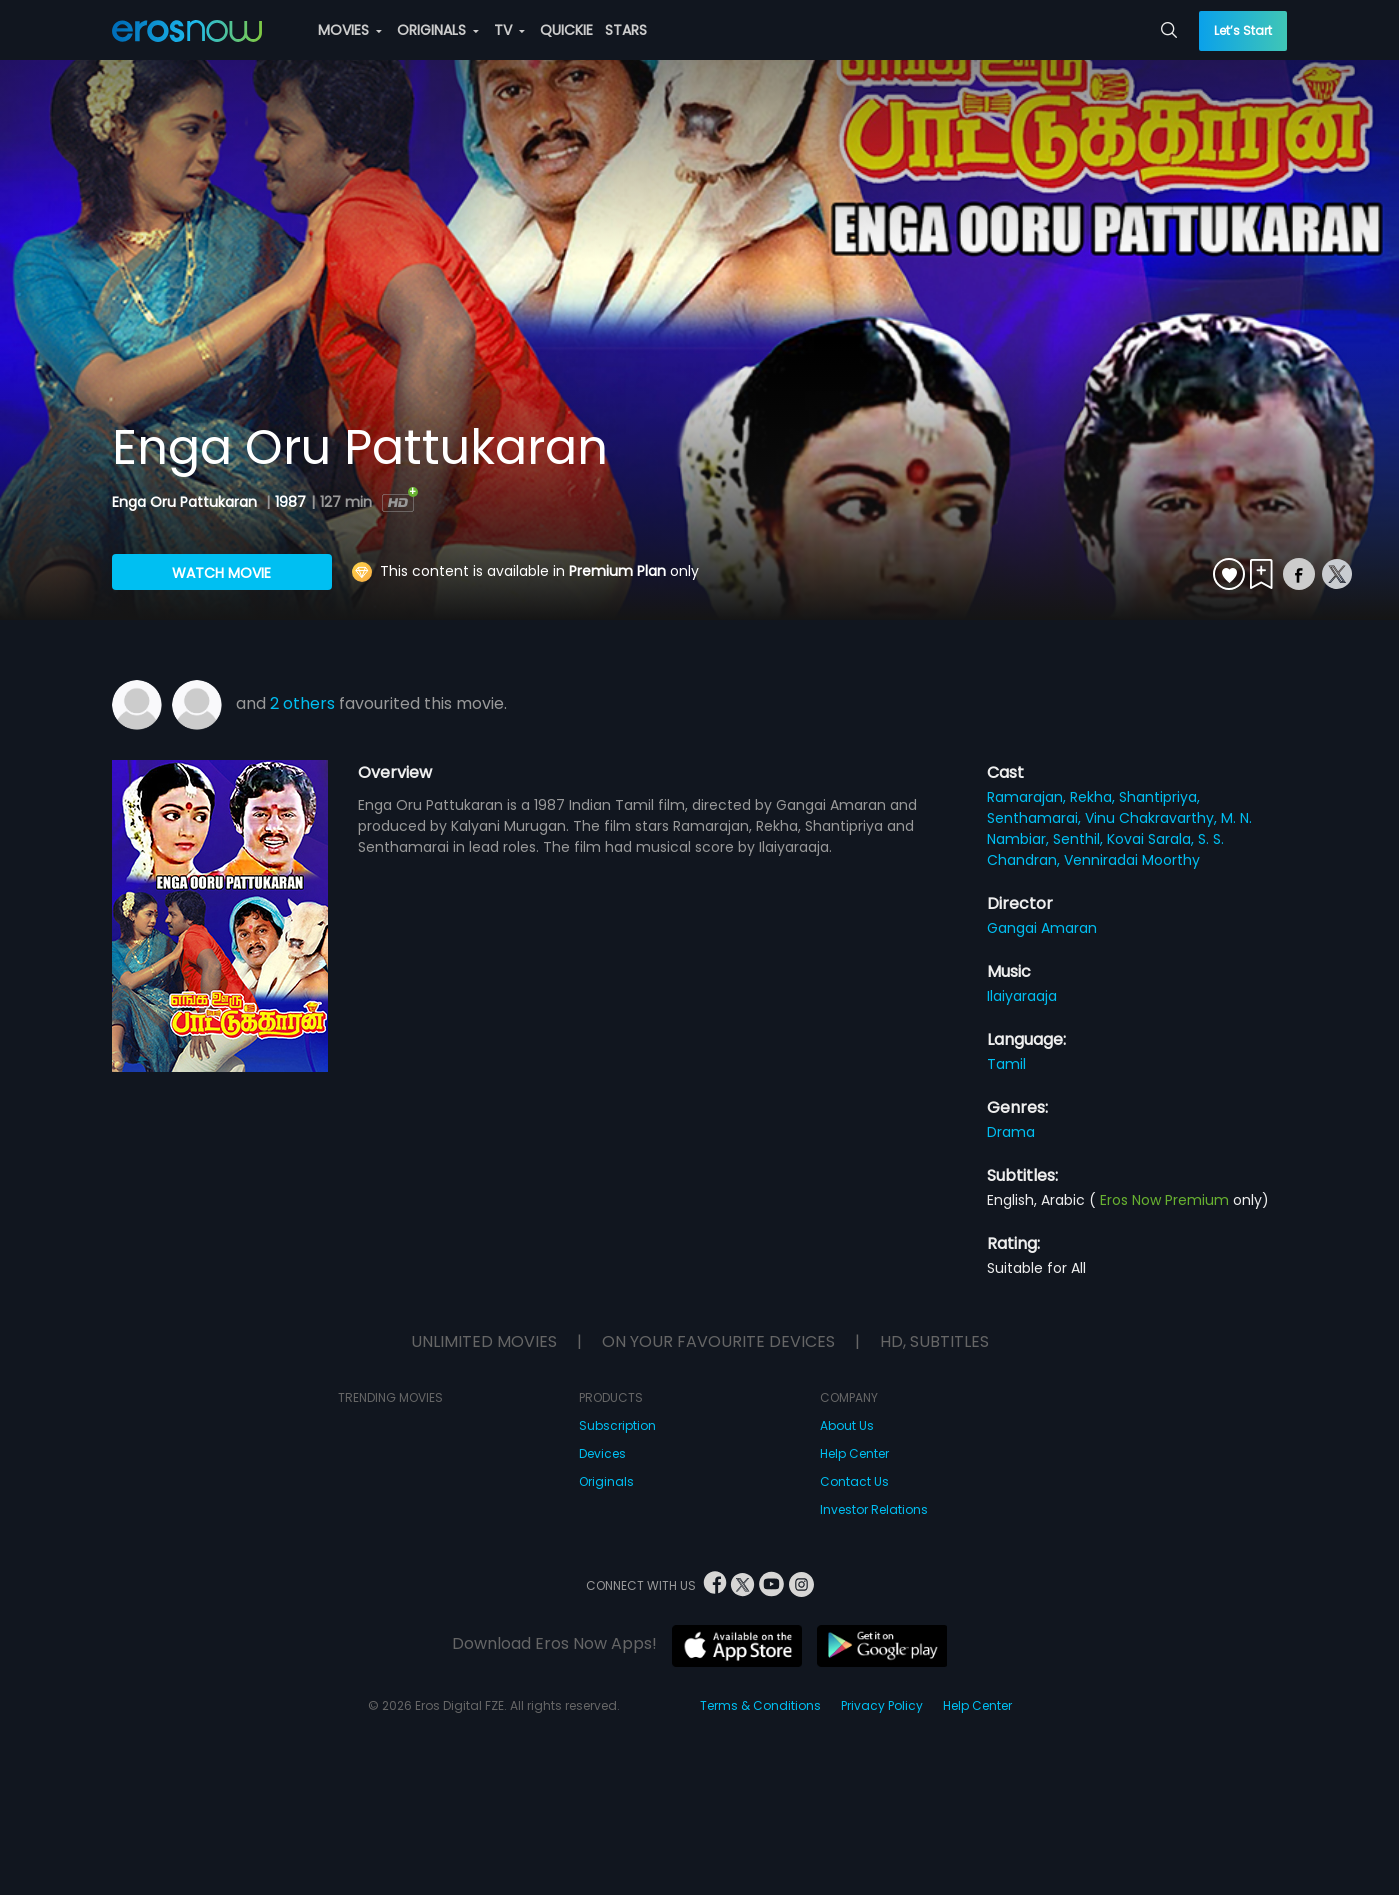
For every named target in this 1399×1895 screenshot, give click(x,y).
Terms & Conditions (760, 1705)
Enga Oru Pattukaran (186, 502)
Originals (606, 1481)
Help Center (854, 1453)
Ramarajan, (1028, 797)
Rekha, (1094, 797)
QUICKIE (566, 30)
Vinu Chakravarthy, (1153, 818)
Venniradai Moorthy (1132, 860)
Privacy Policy (882, 1705)
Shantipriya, (1159, 797)
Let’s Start (1243, 30)
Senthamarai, (1036, 818)
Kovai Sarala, (1152, 839)
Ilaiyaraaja (1022, 996)
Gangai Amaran (1042, 928)
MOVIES (350, 30)
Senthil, (1080, 839)
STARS (626, 30)
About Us (847, 1425)
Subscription (617, 1425)
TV (509, 30)
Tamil (1006, 1064)
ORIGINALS (438, 30)
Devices (602, 1453)
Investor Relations (874, 1509)
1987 (290, 502)
